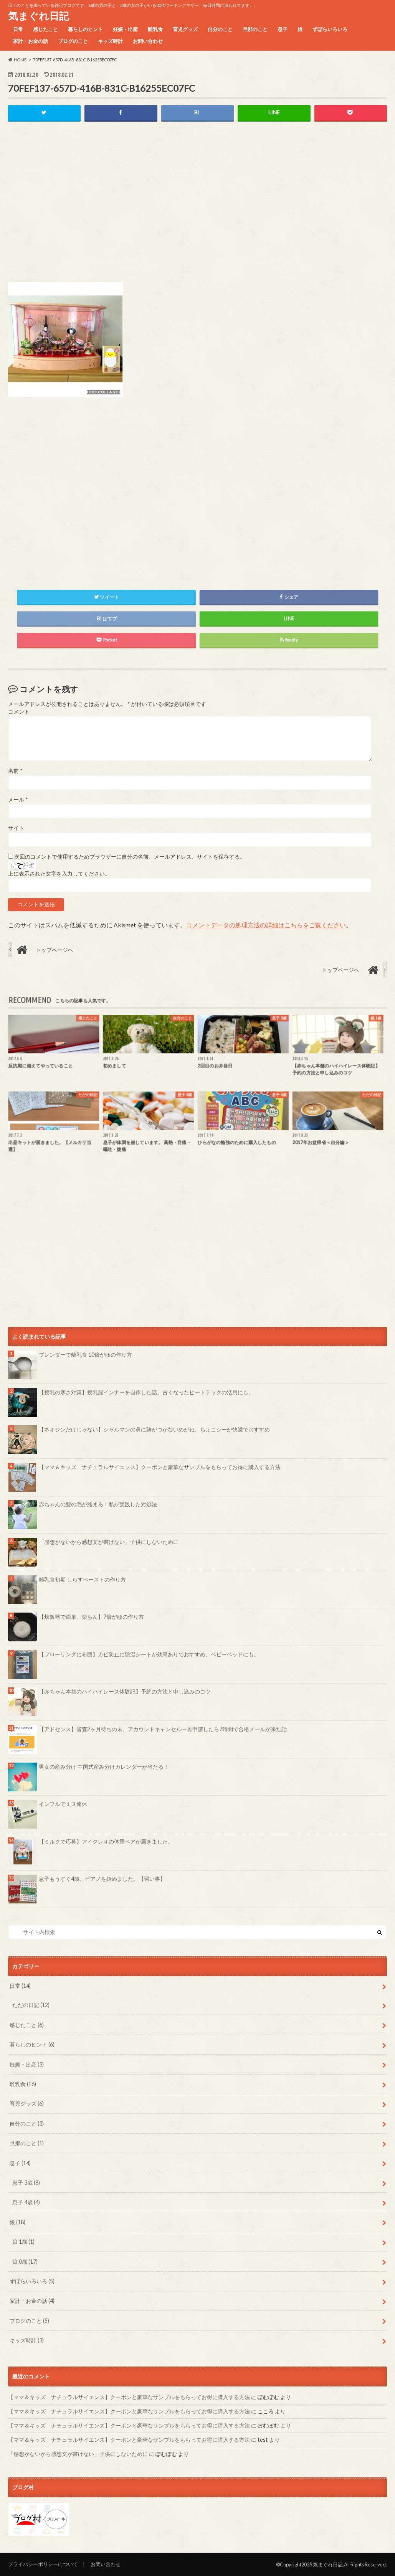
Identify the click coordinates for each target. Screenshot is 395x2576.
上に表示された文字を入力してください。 (59, 874)
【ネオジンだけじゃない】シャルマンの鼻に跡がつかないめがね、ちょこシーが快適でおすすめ (154, 1429)
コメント (19, 712)
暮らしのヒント (85, 29)
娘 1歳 (23, 2241)
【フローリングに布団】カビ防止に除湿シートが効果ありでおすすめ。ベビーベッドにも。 (149, 1654)
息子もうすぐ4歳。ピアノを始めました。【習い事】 (102, 1878)
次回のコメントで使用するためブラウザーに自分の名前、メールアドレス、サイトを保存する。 (129, 857)
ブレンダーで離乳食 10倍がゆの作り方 (85, 1354)
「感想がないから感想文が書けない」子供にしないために (108, 1542)
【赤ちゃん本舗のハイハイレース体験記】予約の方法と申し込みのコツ (125, 1691)
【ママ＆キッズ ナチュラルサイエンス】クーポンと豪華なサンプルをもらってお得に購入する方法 (160, 1467)
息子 (283, 29)
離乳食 (155, 29)
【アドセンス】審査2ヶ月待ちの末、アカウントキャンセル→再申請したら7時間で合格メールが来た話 (163, 1729)
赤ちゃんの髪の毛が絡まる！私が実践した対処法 (98, 1504)
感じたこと (45, 29)
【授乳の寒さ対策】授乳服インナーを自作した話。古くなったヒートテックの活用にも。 (146, 1392)
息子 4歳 (26, 2202)
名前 (15, 771)
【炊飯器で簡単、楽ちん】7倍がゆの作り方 (91, 1616)
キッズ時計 (110, 41)
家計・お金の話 (30, 41)
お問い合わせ (148, 41)
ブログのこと (73, 41)
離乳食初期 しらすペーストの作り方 (82, 1579)
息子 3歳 (26, 2182)
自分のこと (220, 29)
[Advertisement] (197, 208)
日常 (18, 29)
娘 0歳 (25, 2261)
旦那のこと (255, 29)
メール (18, 800)
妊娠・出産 (125, 29)
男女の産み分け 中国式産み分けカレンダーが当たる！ (104, 1766)
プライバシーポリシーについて (43, 2564)
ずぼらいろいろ (329, 29)
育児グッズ (185, 29)
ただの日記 (31, 2005)
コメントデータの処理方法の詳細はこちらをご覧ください (266, 924)
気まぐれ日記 (38, 16)
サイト (16, 828)
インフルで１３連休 (63, 1804)
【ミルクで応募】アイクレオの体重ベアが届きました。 (106, 1841)
